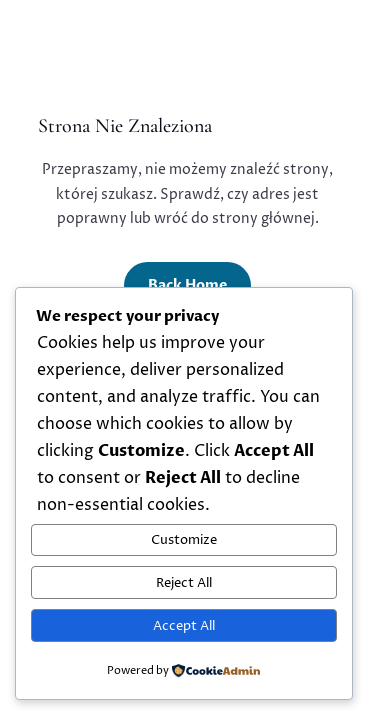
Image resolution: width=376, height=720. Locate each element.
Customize (184, 540)
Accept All (184, 626)
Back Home (187, 285)
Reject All (184, 583)
